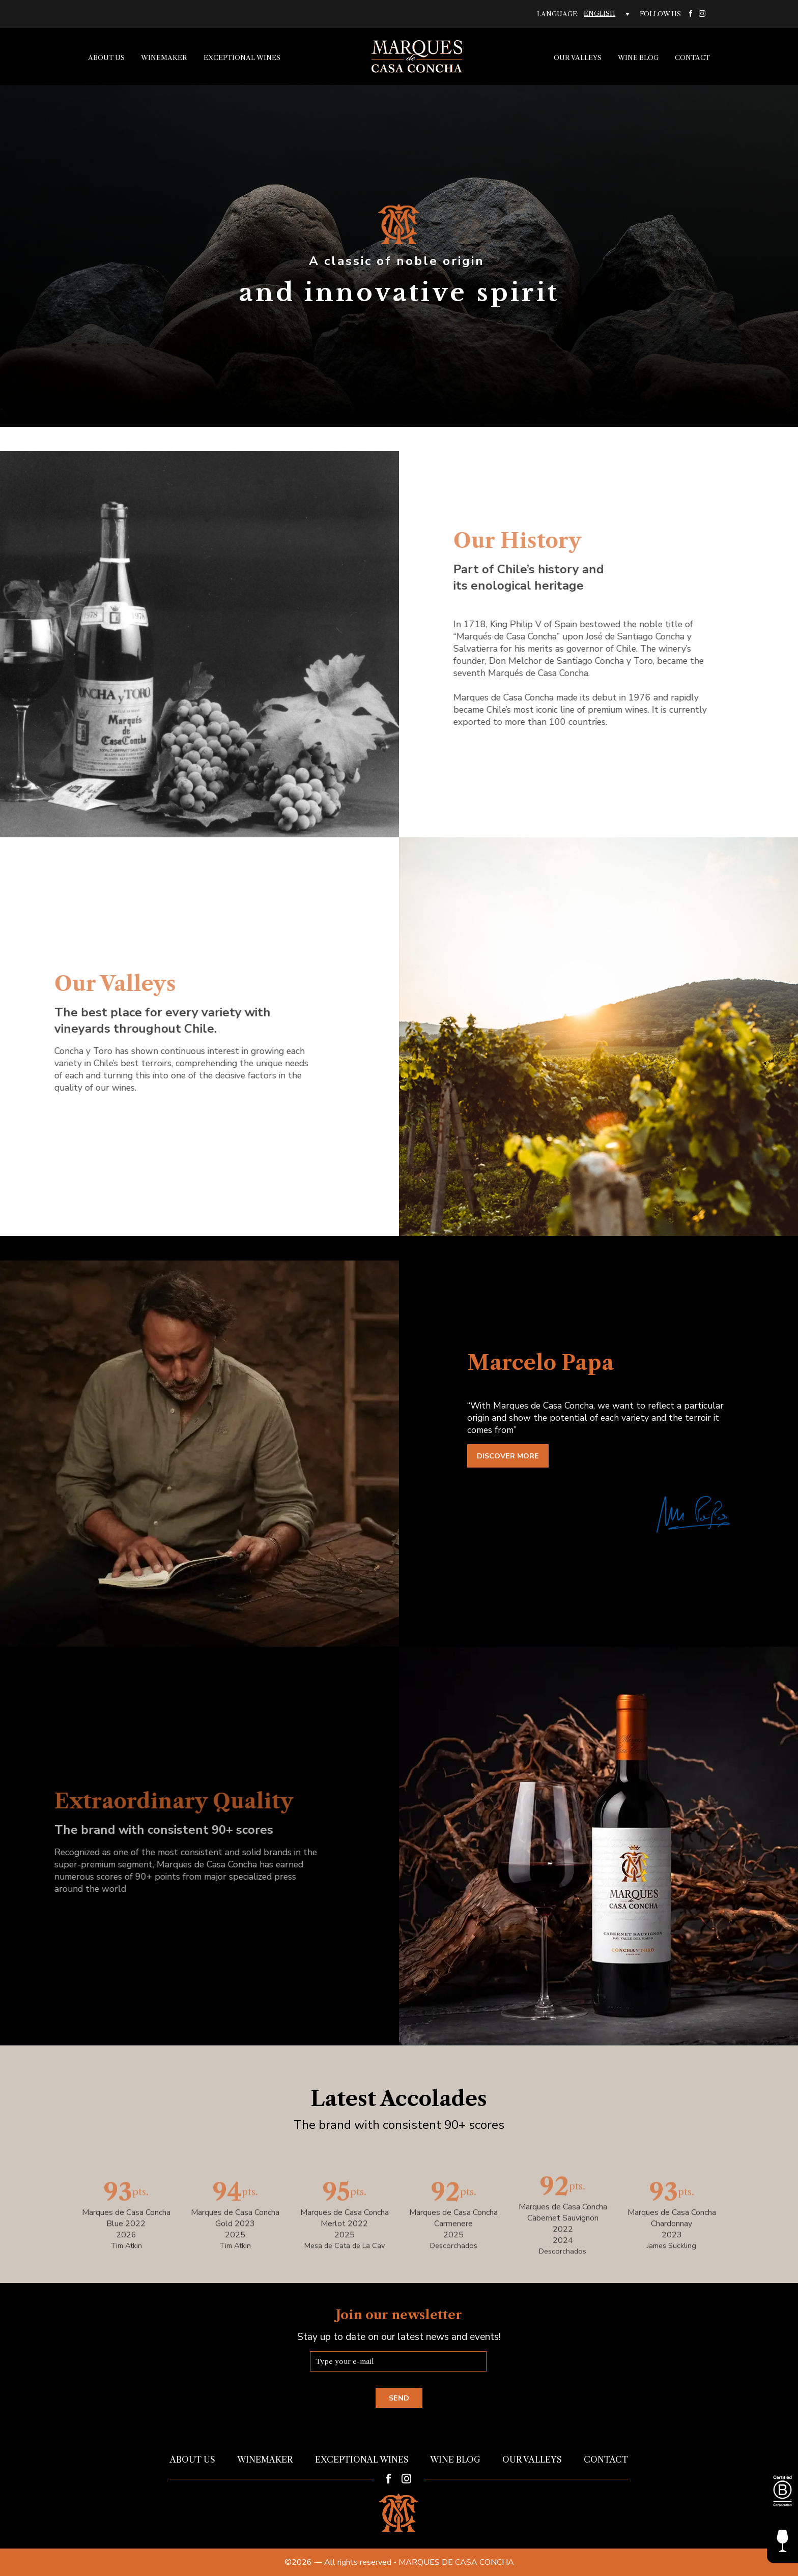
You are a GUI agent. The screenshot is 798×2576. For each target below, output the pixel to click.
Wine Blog (638, 58)
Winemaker (164, 58)
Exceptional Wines (242, 58)
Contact (692, 58)
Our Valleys (578, 58)
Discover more (508, 1456)
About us (106, 58)
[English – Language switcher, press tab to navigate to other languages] (607, 14)
